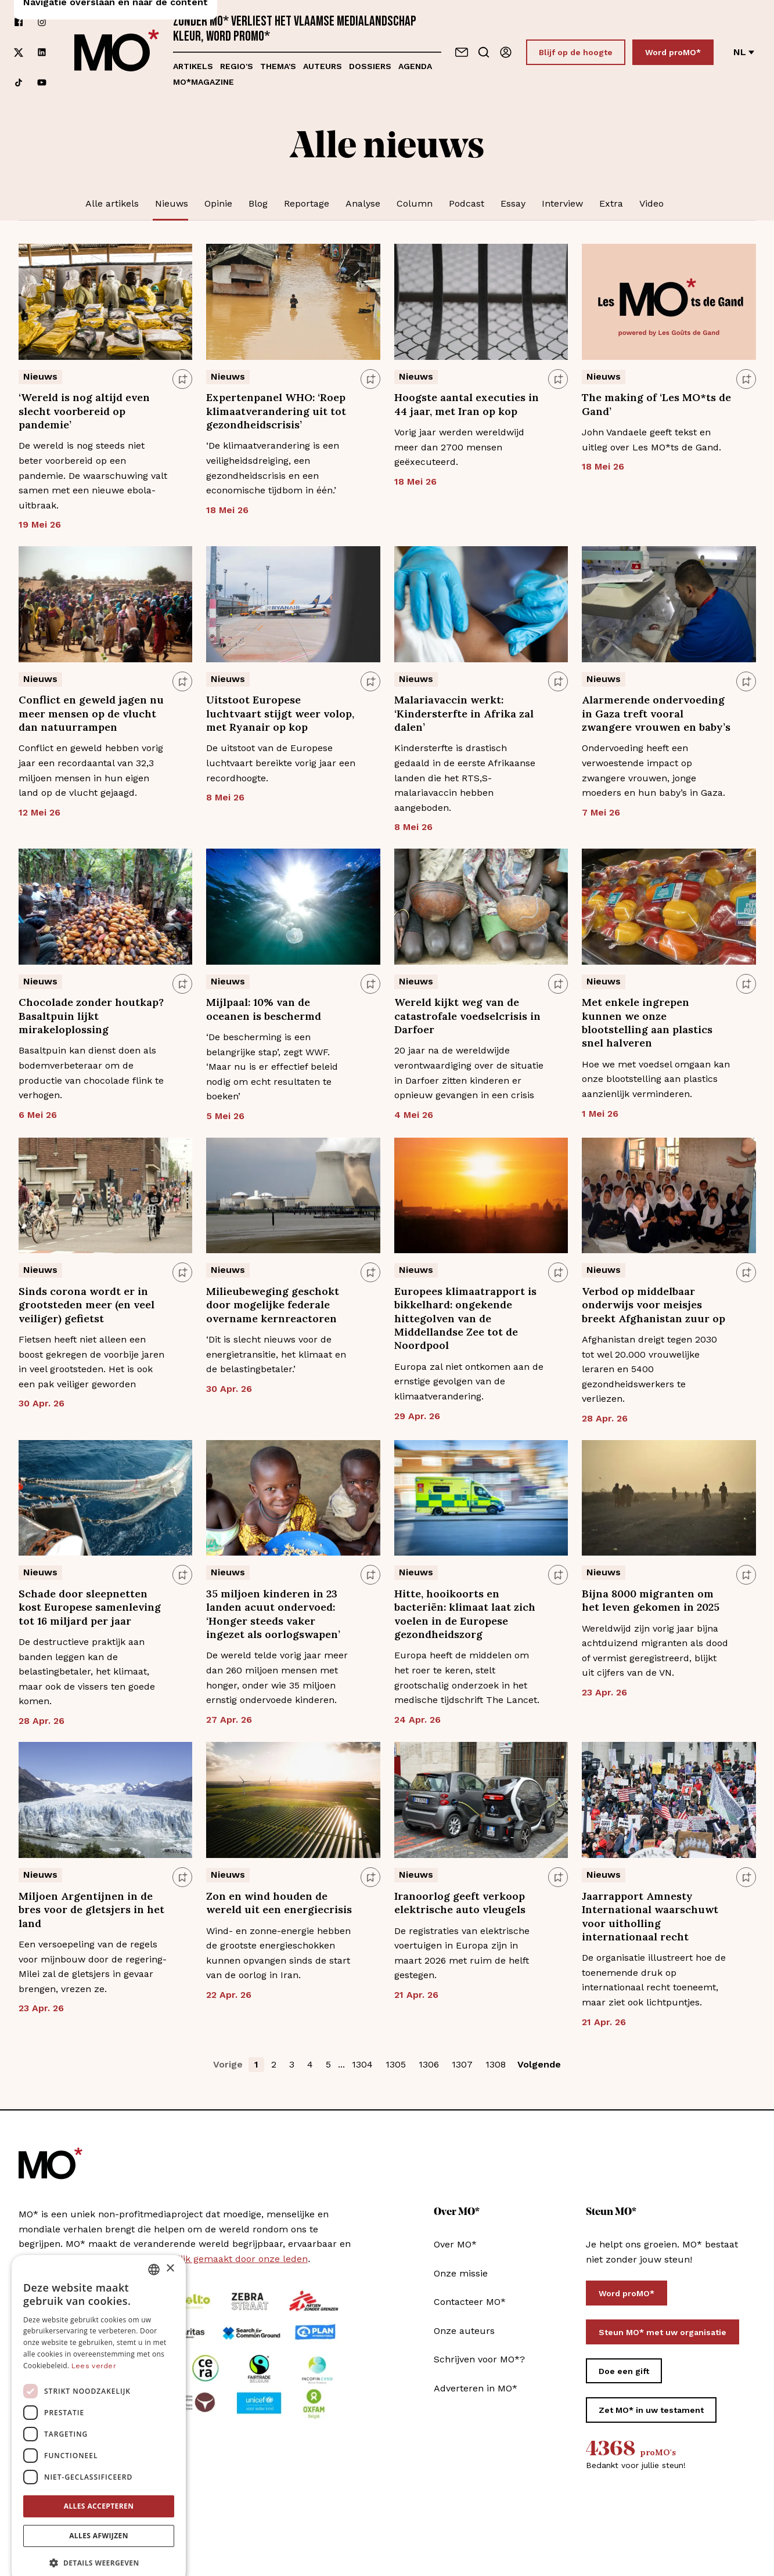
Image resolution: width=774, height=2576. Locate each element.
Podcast (466, 203)
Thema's (278, 66)
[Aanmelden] (505, 52)
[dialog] (99, 2400)
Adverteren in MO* (475, 2388)
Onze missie (461, 2273)
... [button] (341, 2064)
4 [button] (310, 2064)
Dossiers (370, 66)
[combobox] (154, 2250)
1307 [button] (462, 2064)
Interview (562, 203)
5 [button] (328, 2064)
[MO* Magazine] (116, 52)
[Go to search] (483, 52)
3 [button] (291, 2064)
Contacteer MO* (470, 2301)
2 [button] (273, 2064)
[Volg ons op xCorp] (18, 52)
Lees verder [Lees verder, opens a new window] (93, 2347)
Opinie (218, 203)
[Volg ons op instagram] (41, 22)
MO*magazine (203, 81)
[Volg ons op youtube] (41, 82)
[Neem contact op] (461, 52)
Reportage (306, 203)
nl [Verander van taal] (743, 51)
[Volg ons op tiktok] (18, 82)
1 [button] (256, 2064)
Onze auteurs (464, 2330)
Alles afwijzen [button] (98, 2516)
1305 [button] (396, 2064)
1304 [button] (362, 2064)
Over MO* (455, 2244)
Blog (258, 203)
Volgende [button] (539, 2064)
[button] (98, 2544)
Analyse (362, 203)
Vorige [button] (228, 2064)
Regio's (236, 66)
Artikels (193, 66)
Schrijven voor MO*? (479, 2359)
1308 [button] (495, 2064)
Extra (611, 203)
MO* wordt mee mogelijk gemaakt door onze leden (193, 2258)
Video (651, 203)
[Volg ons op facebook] (18, 22)
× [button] (169, 2249)
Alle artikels (112, 203)
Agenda (415, 66)
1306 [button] (429, 2064)
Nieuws (171, 203)
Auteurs (322, 66)
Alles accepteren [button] (99, 2487)
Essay (513, 203)
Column (415, 203)
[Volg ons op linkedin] (41, 52)
